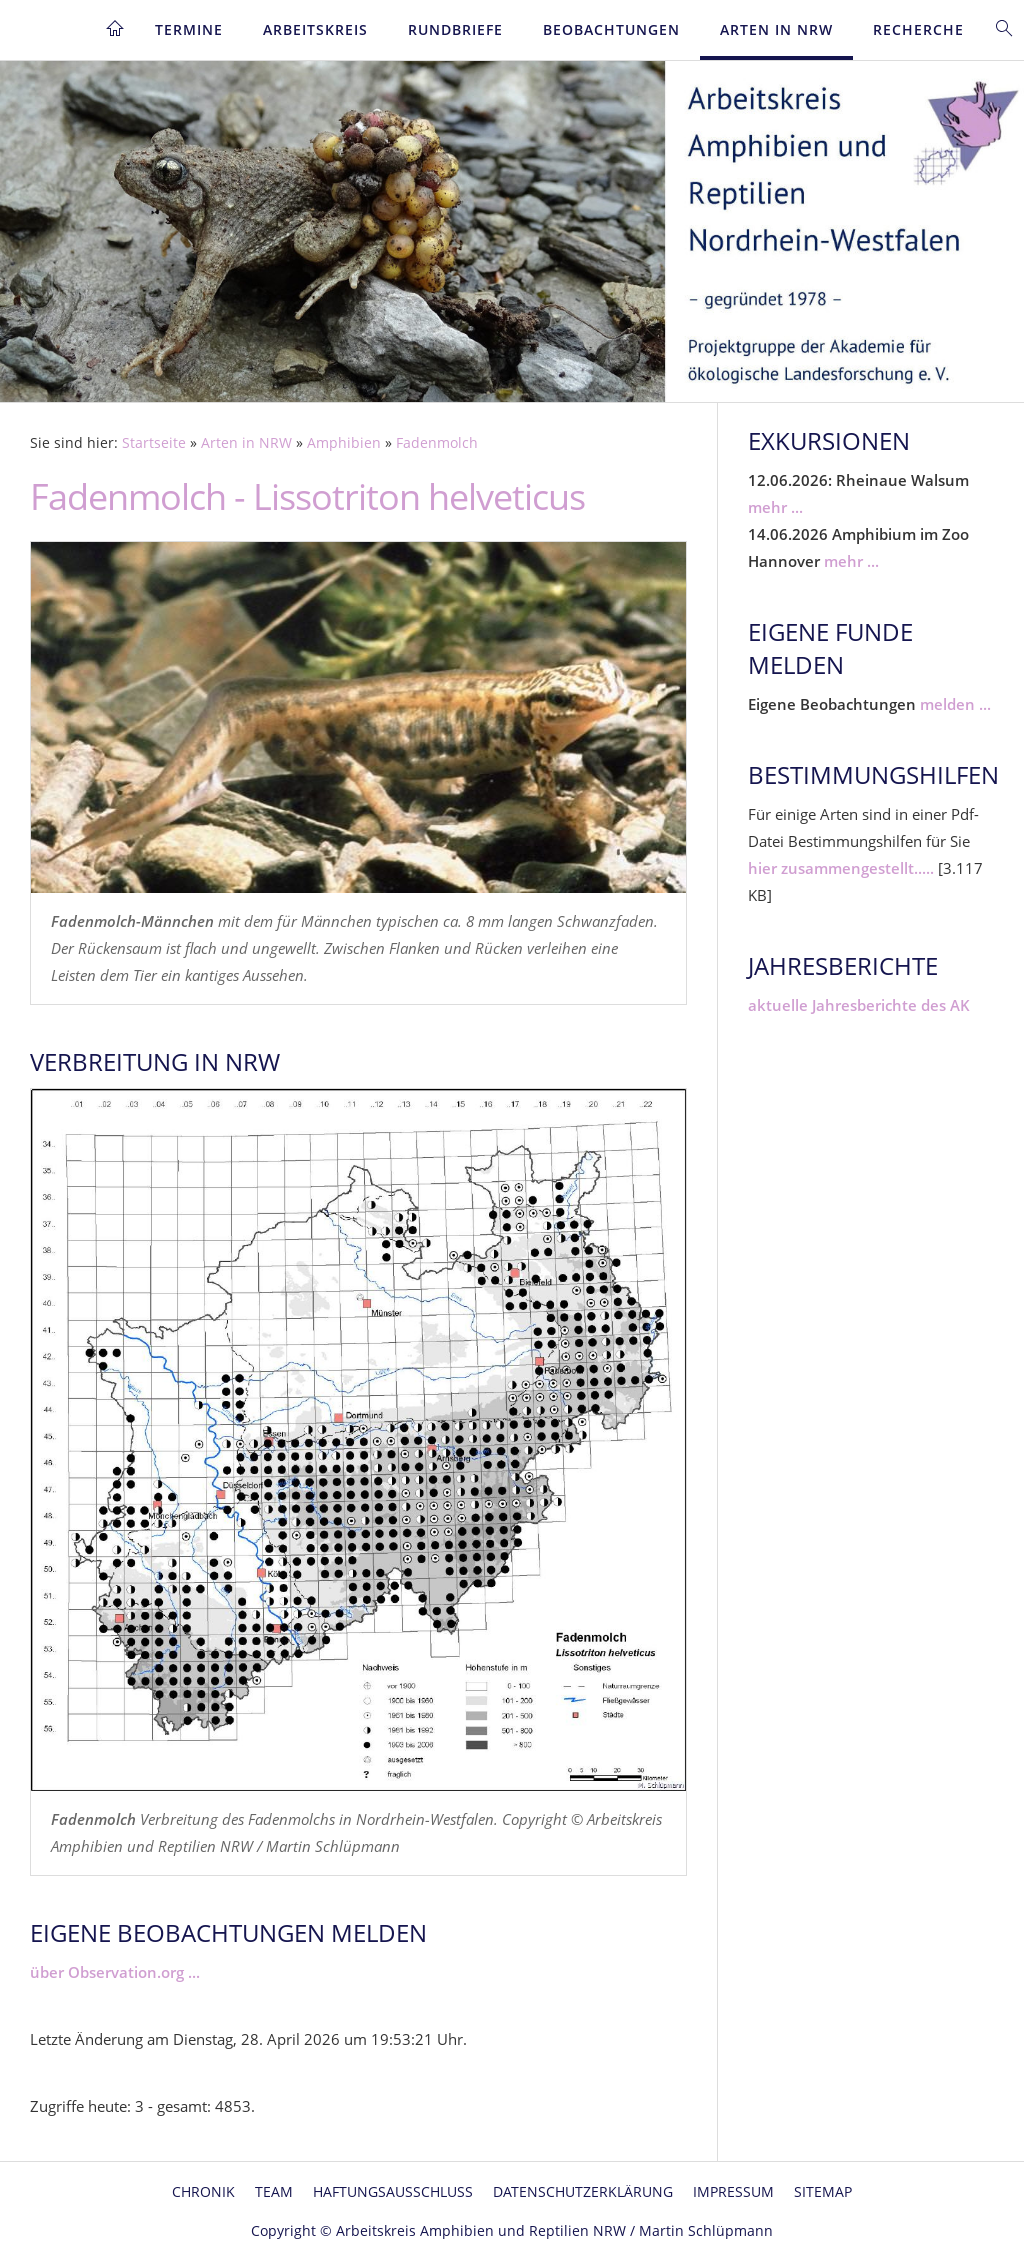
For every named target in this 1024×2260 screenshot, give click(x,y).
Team (274, 2191)
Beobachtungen (611, 29)
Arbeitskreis (315, 29)
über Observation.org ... (115, 1972)
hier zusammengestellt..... (841, 868)
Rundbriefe (455, 29)
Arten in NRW (776, 29)
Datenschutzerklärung (583, 2191)
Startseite (154, 443)
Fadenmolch (437, 443)
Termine (189, 29)
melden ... (955, 704)
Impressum (733, 2191)
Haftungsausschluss (393, 2191)
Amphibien (344, 443)
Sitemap (823, 2191)
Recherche (918, 29)
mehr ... (775, 507)
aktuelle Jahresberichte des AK (859, 1005)
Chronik (203, 2191)
